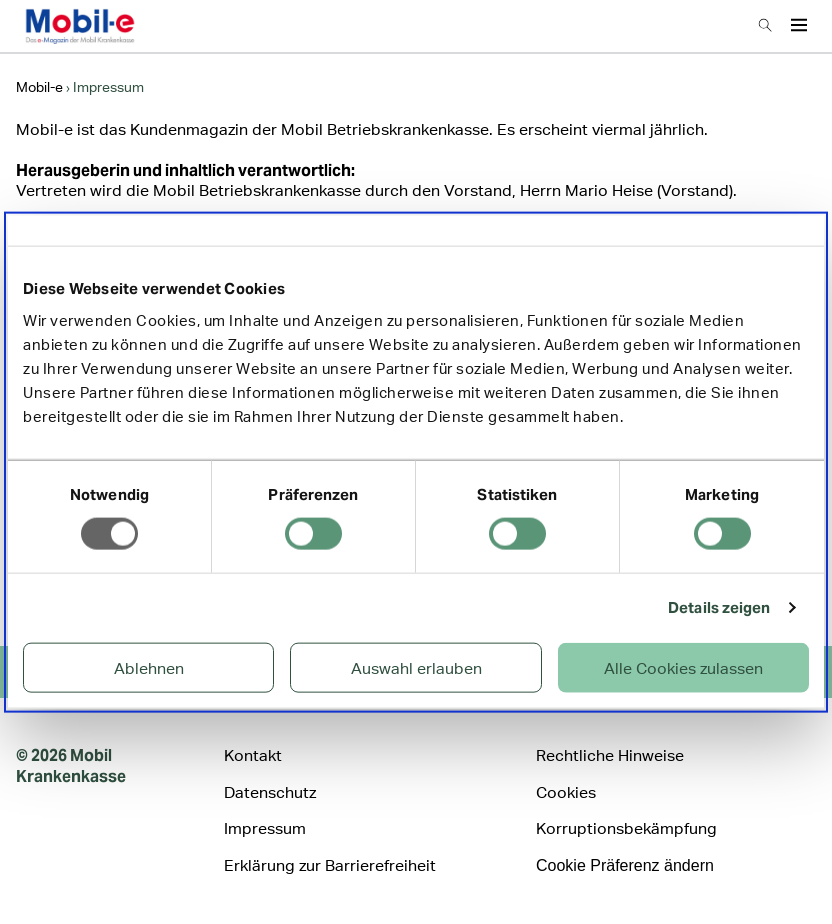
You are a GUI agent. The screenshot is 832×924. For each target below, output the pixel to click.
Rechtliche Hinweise (610, 755)
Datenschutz (270, 792)
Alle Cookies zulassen (683, 667)
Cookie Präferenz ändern (625, 865)
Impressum (265, 828)
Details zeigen (719, 607)
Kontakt (253, 755)
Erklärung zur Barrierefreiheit (330, 865)
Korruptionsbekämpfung (626, 828)
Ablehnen (149, 667)
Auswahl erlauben (416, 667)
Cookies (566, 792)
